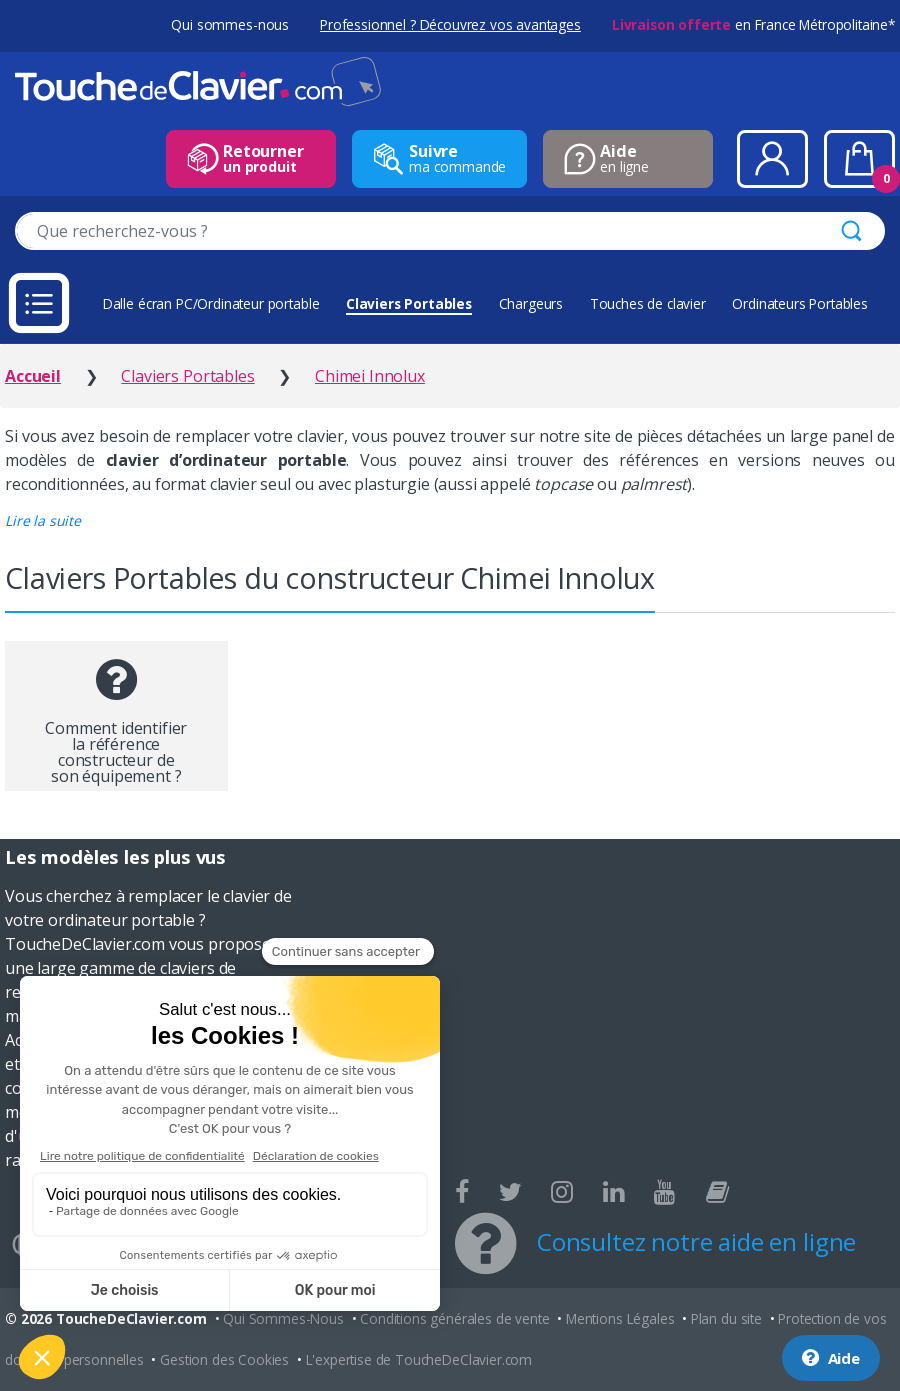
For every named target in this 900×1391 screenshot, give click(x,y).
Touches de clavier (648, 303)
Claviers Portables (409, 303)
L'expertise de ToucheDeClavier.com (419, 1359)
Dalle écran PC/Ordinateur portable (211, 303)
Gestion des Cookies (224, 1359)
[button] (43, 520)
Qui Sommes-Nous (283, 1318)
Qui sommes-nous (230, 24)
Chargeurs (531, 303)
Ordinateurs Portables (800, 303)
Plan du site (726, 1318)
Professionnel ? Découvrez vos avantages (450, 24)
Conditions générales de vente (454, 1318)
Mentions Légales (620, 1318)
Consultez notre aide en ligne (696, 1241)
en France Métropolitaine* (753, 24)
